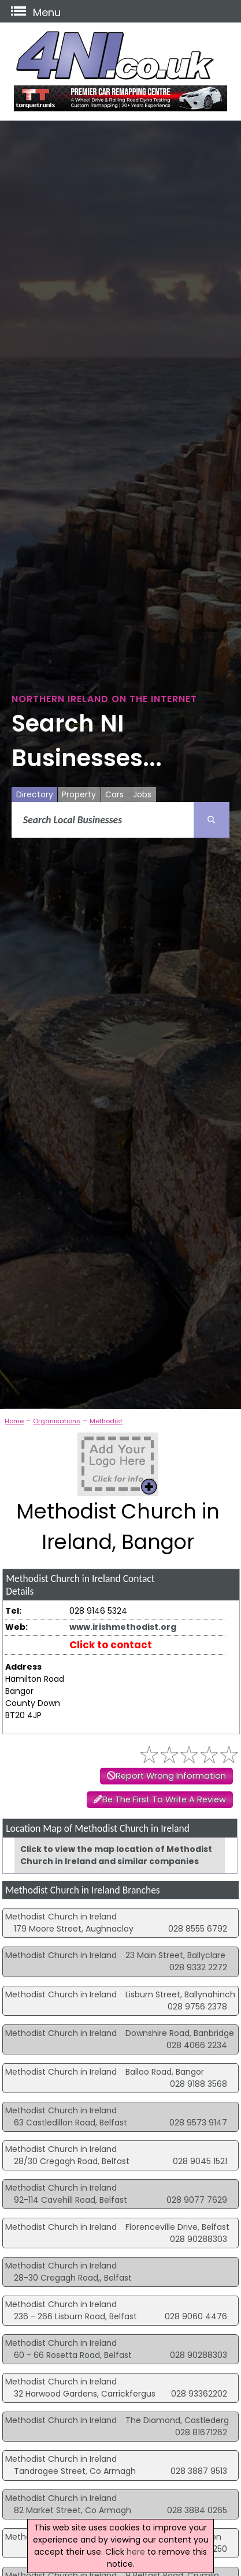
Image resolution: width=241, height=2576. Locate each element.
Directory (34, 794)
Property (79, 794)
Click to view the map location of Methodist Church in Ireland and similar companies (116, 1855)
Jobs (142, 794)
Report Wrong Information (171, 1776)
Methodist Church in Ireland (61, 1916)
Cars (114, 794)
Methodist (106, 1421)
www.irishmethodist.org (122, 1627)
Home (14, 1421)
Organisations (56, 1421)
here (136, 2552)
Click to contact (110, 1645)
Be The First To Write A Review (164, 1799)
